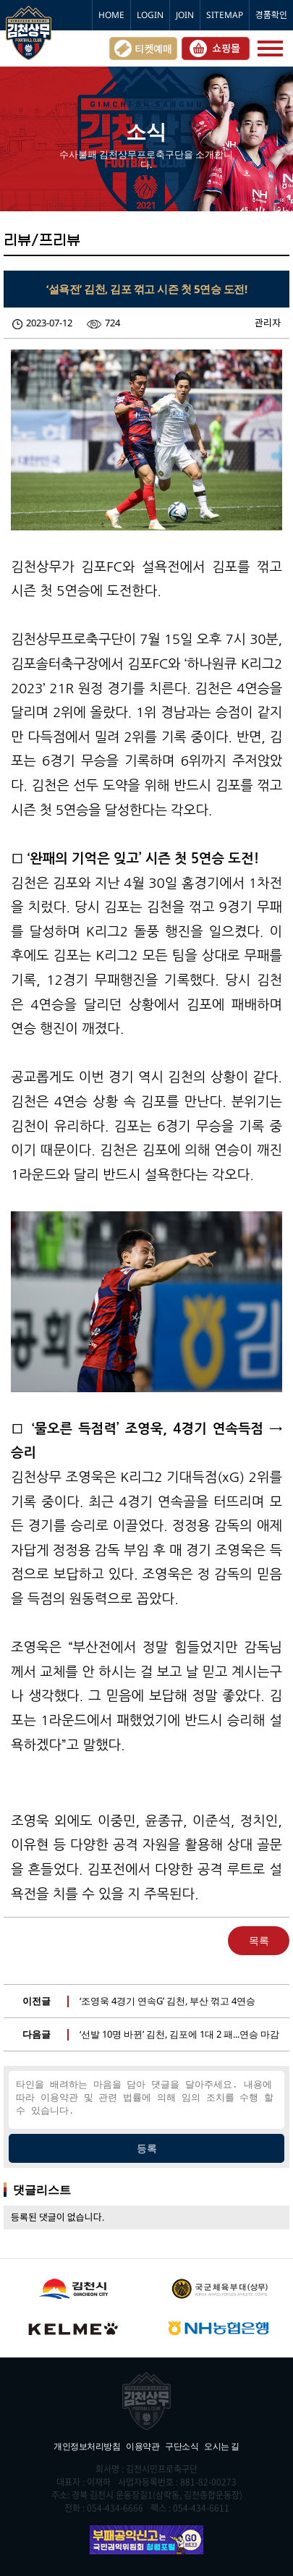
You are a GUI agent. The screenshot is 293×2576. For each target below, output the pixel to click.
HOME (111, 15)
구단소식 (181, 2446)
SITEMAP (224, 15)
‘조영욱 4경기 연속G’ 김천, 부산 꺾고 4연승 (167, 2000)
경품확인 (271, 15)
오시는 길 (221, 2446)
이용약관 (142, 2446)
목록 (259, 1940)
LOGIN (150, 15)
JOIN (185, 15)
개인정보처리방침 (87, 2446)
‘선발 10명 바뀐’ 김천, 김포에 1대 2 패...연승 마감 (179, 2034)
